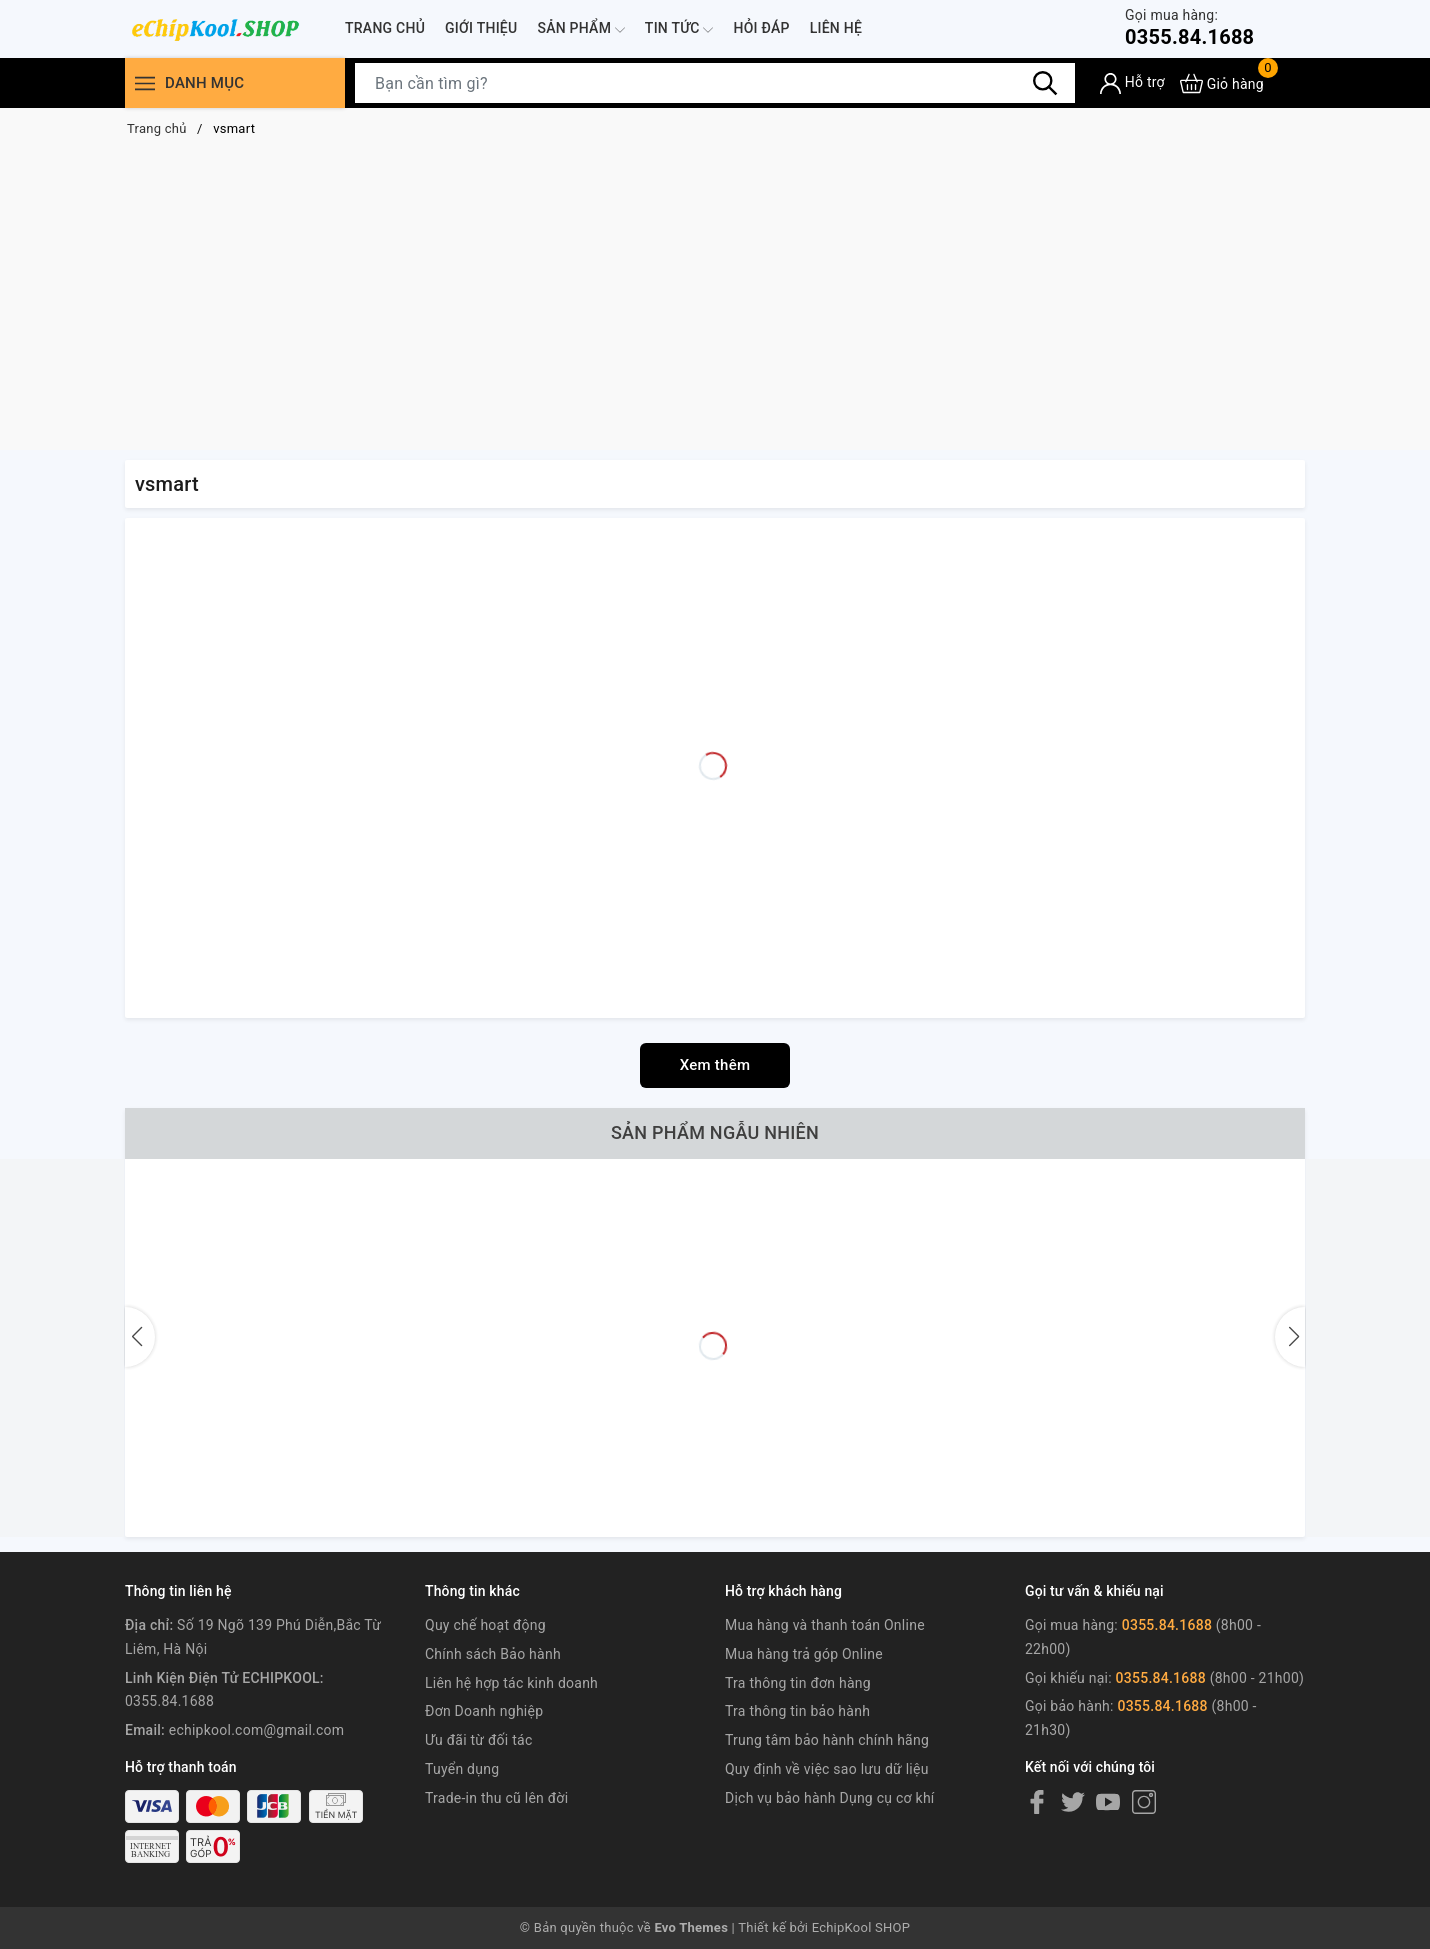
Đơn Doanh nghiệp (484, 1711)
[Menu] (145, 83)
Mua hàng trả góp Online (804, 1654)
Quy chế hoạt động (485, 1625)
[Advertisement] (715, 300)
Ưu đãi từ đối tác (479, 1740)
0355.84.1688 (1189, 27)
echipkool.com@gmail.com (257, 1730)
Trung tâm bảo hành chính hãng (827, 1740)
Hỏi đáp (761, 28)
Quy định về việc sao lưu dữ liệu (827, 1769)
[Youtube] (1108, 1802)
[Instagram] (1144, 1802)
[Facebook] (1037, 1802)
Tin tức (679, 30)
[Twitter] (1073, 1802)
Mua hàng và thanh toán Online (825, 1625)
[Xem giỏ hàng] (1222, 83)
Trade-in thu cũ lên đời (496, 1798)
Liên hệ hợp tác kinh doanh (511, 1683)
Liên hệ (836, 28)
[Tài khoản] (1132, 83)
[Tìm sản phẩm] (715, 83)
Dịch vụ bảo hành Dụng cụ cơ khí (830, 1798)
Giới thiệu (481, 28)
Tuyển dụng (462, 1769)
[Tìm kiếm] (1045, 83)
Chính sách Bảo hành (493, 1654)
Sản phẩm (580, 30)
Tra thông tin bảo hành (797, 1711)
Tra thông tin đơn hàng (798, 1683)
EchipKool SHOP (861, 1927)
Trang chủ (385, 28)
